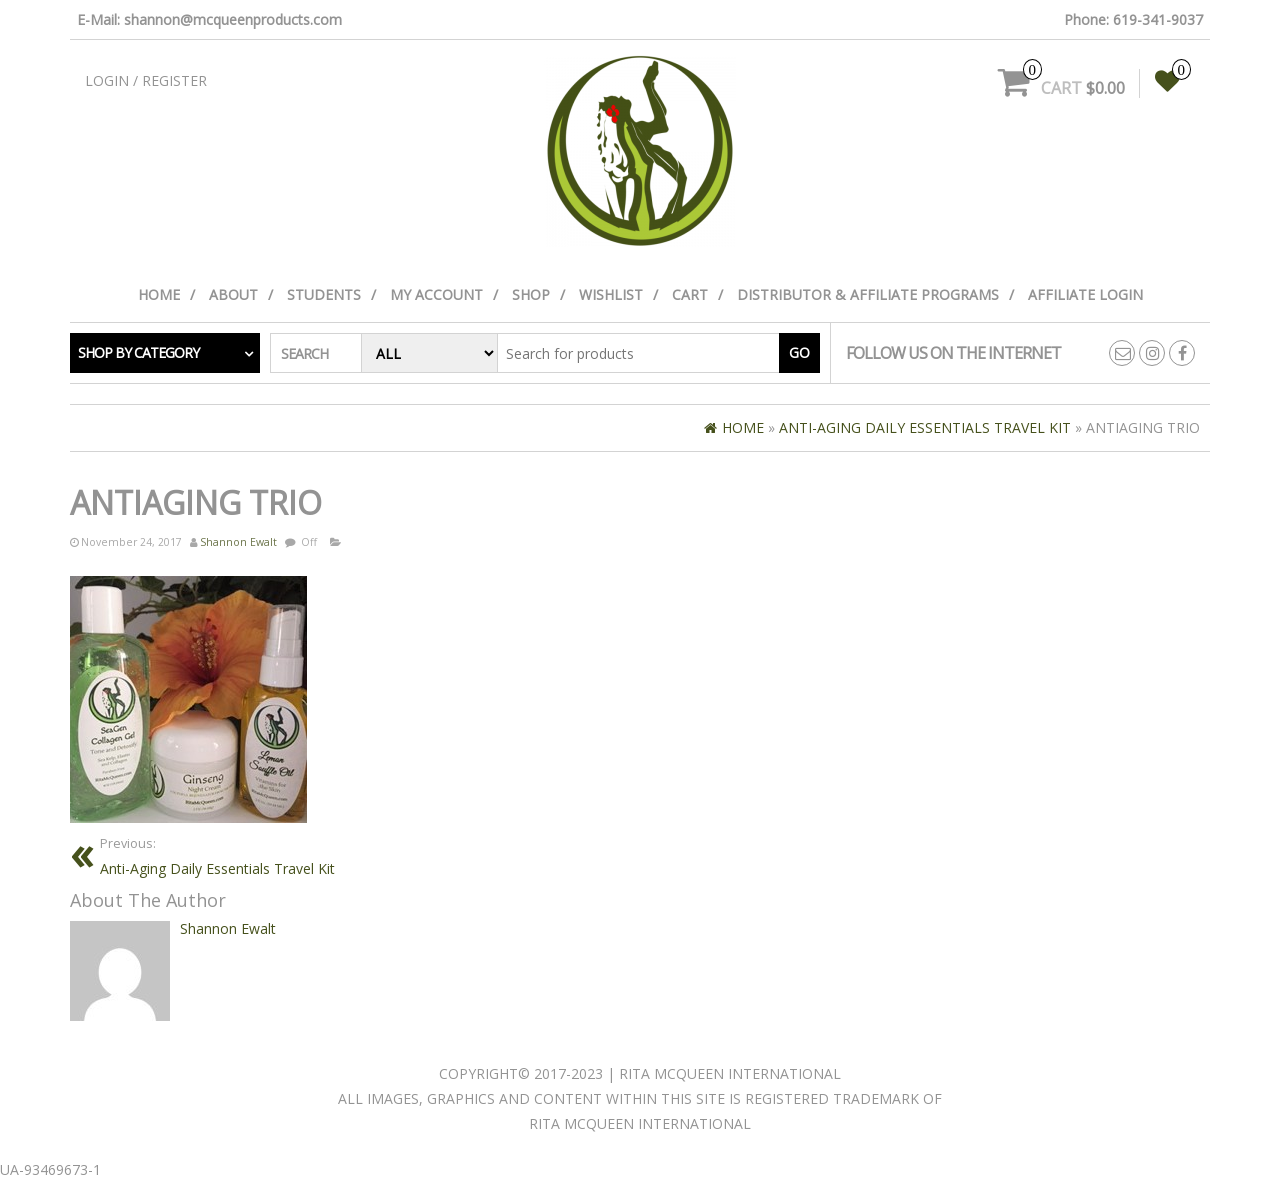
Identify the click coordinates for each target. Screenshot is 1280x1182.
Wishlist (611, 294)
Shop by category (138, 352)
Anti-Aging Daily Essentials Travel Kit (362, 855)
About (233, 294)
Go (799, 352)
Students (324, 294)
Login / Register (146, 80)
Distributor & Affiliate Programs (868, 294)
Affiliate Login (1085, 294)
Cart (690, 294)
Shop (531, 294)
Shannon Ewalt (238, 542)
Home (159, 294)
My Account (436, 294)
